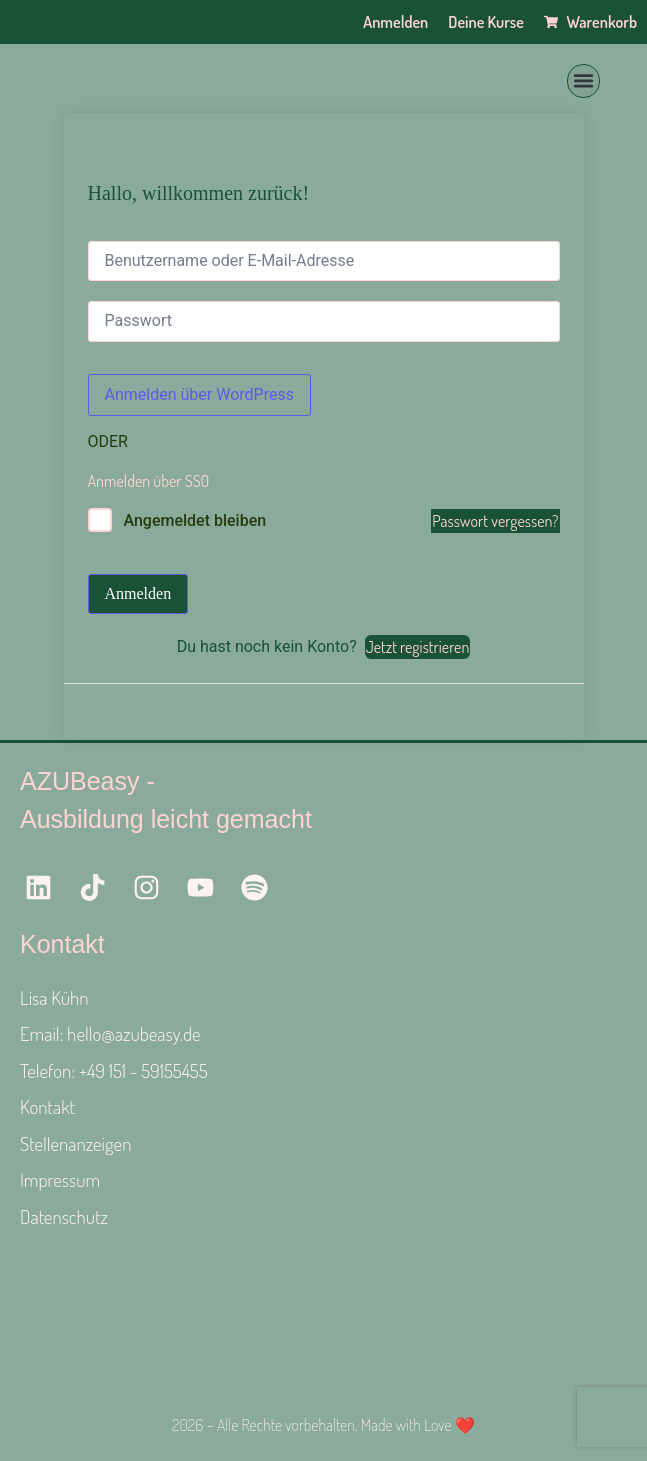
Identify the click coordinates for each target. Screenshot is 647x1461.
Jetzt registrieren (418, 647)
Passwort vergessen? (495, 521)
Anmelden (138, 593)
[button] (584, 81)
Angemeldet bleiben (194, 520)
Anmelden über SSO (149, 481)
